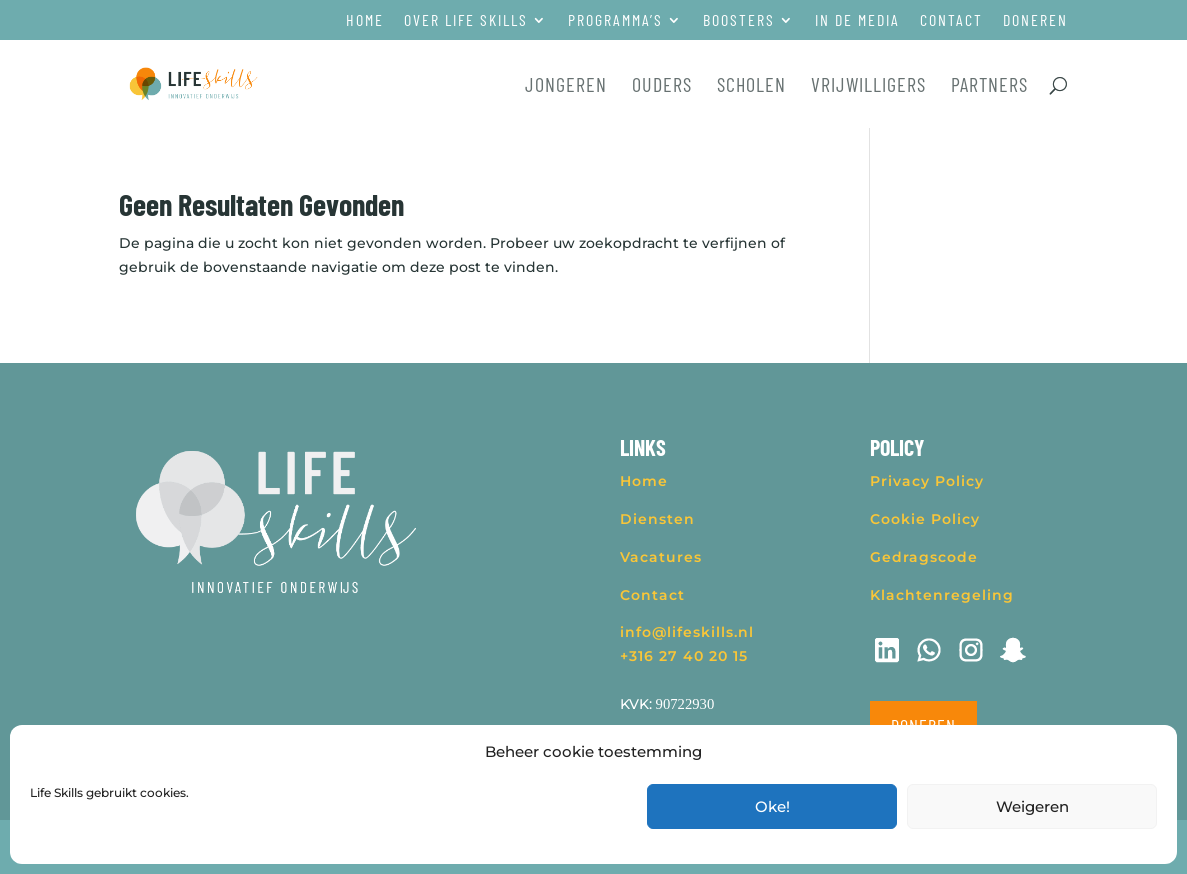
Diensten (657, 519)
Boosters (739, 20)
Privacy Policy (927, 481)
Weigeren (1032, 806)
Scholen (751, 86)
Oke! (772, 806)
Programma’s (615, 20)
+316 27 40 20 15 (684, 656)
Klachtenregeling (942, 595)
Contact (951, 20)
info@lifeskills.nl (687, 632)
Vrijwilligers (868, 86)
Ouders (662, 86)
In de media (857, 20)
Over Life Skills (466, 20)
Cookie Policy (925, 519)
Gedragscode (924, 557)
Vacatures (661, 557)
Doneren (1035, 20)
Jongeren (566, 86)
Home (365, 20)
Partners (989, 86)
